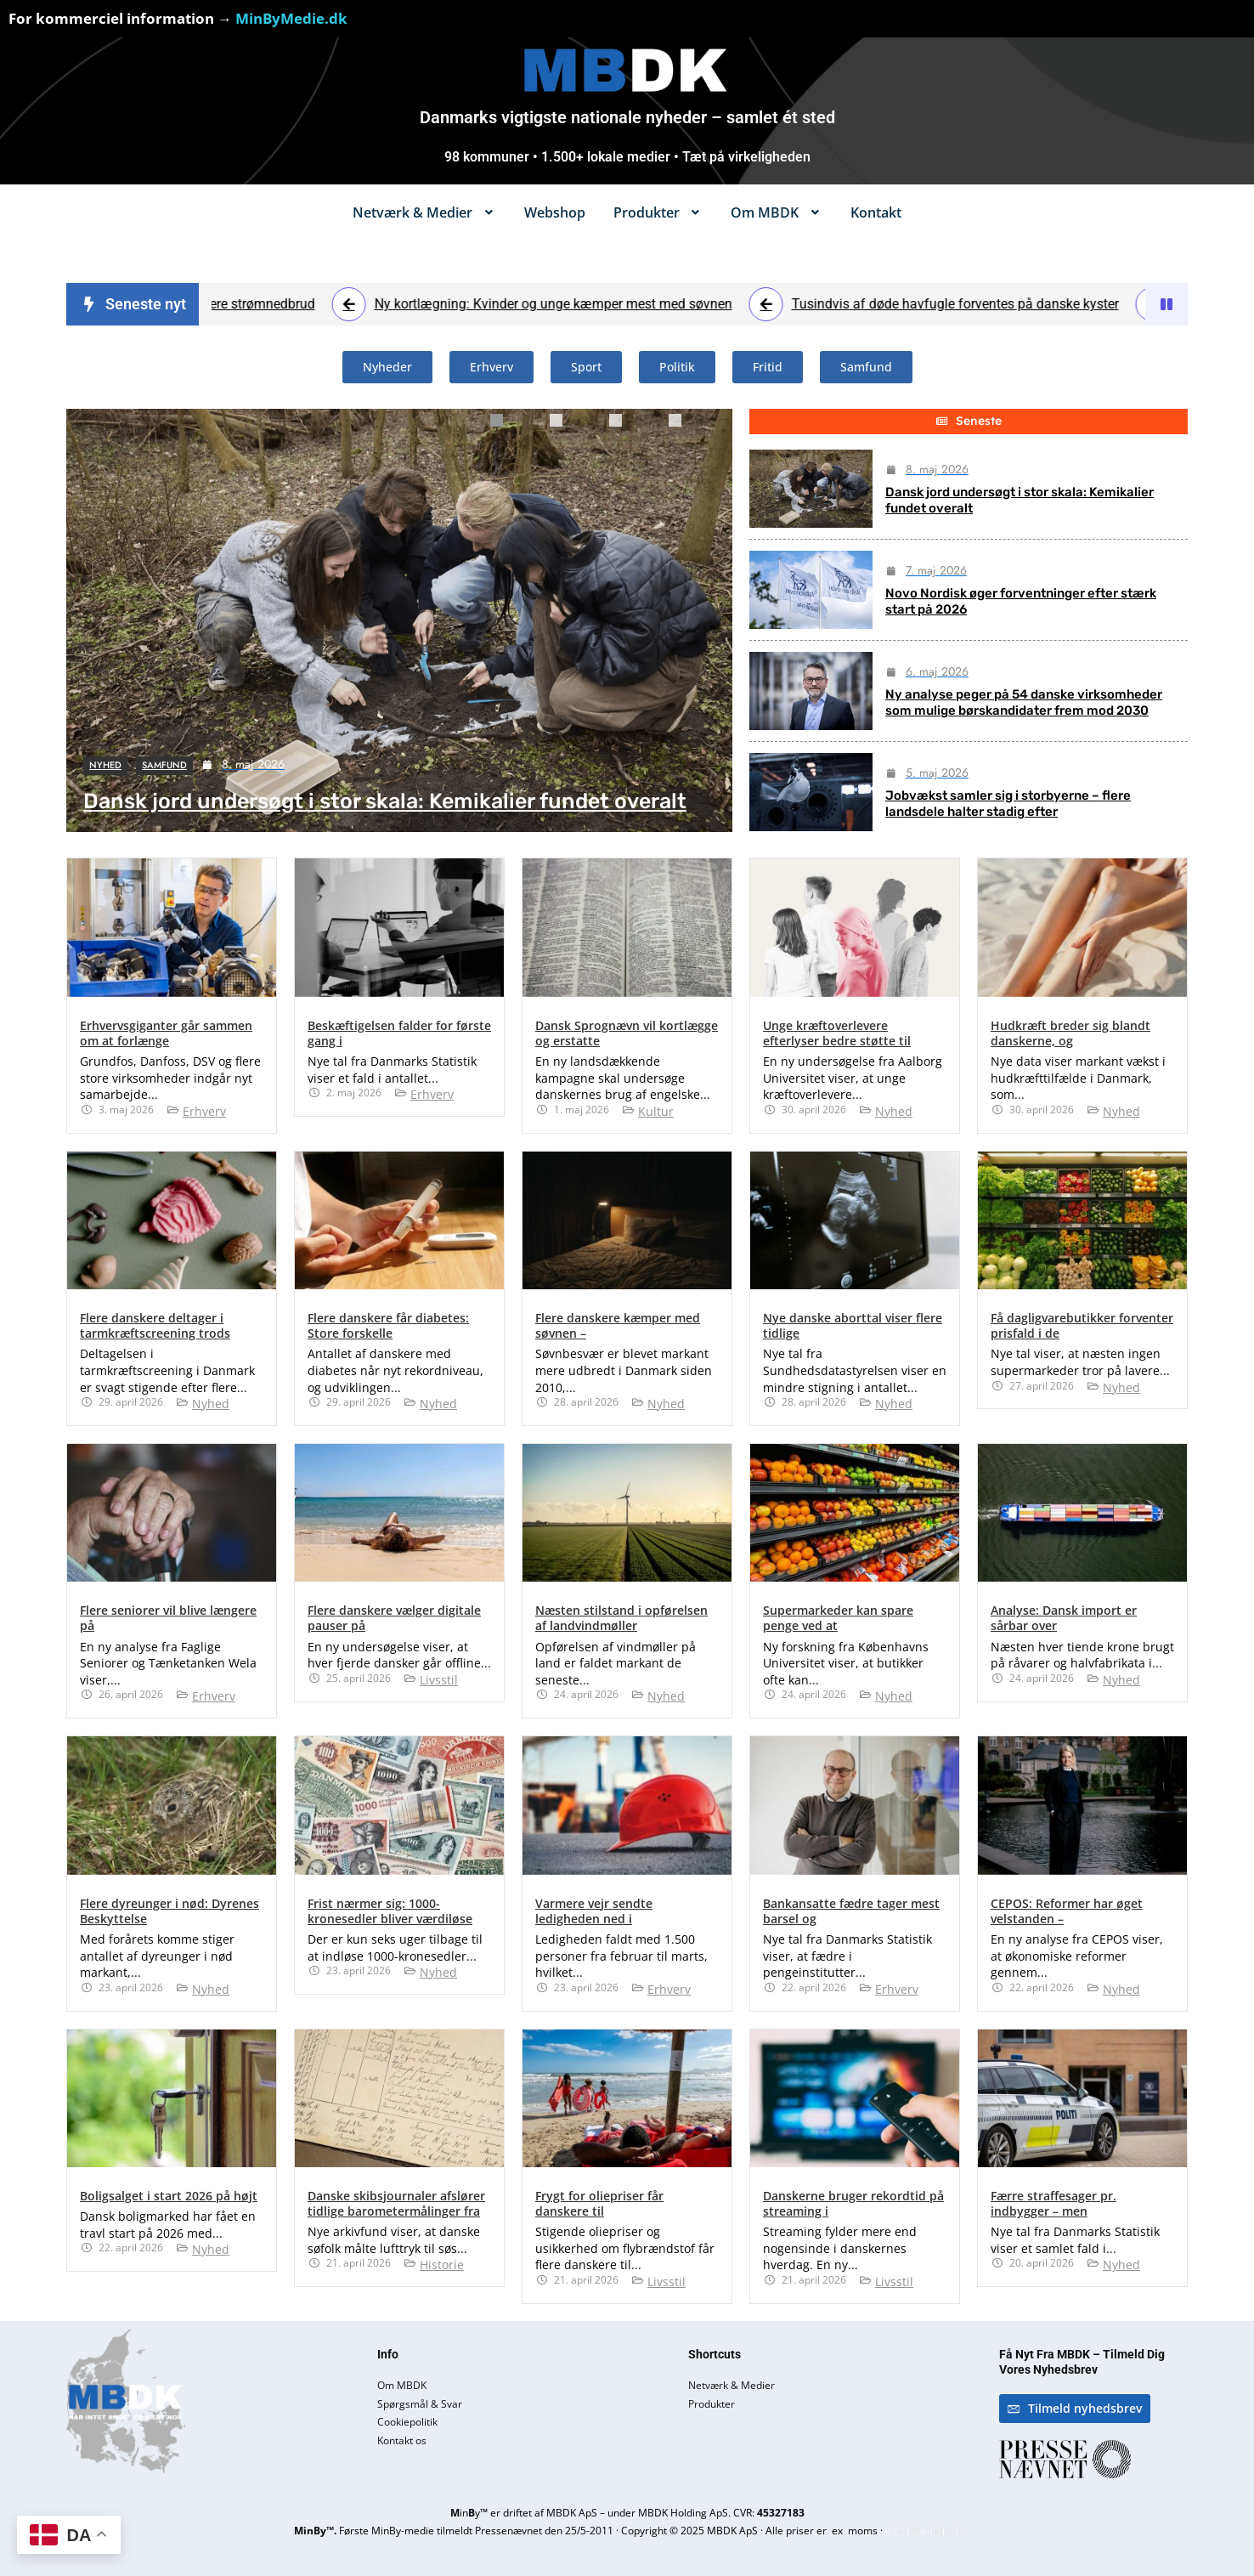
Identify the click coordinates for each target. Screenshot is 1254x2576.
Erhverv (204, 1111)
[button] (424, 212)
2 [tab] (575, 426)
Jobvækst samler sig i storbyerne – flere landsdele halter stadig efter (1008, 804)
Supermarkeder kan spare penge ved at (838, 1617)
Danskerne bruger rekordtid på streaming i (853, 2203)
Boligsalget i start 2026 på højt (168, 2196)
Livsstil (439, 1680)
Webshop (554, 212)
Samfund (164, 765)
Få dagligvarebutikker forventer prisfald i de (1082, 1325)
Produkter (658, 212)
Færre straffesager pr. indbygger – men (1053, 2203)
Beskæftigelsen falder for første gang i (399, 1033)
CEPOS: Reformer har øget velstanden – (1067, 1911)
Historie (442, 2264)
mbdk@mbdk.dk (923, 2530)
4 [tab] (694, 426)
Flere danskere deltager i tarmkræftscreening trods (155, 1325)
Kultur (656, 1111)
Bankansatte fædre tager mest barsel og (851, 1911)
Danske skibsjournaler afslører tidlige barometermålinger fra (396, 2203)
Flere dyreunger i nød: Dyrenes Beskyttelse (169, 1911)
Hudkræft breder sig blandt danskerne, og (1070, 1033)
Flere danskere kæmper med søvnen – (617, 1325)
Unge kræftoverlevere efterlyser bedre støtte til (837, 1033)
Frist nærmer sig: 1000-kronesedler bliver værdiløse (390, 1911)
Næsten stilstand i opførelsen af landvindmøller (621, 1617)
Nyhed (105, 765)
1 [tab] (515, 426)
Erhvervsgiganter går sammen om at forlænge (166, 1033)
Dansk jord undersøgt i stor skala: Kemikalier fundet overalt (384, 801)
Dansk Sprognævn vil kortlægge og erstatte (626, 1033)
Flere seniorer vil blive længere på (168, 1617)
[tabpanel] (399, 620)
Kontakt (875, 212)
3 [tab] (634, 426)
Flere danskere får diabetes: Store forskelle (388, 1325)
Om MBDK (776, 212)
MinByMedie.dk (291, 18)
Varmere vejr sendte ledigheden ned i (593, 1911)
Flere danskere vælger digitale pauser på (394, 1617)
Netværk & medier (424, 212)
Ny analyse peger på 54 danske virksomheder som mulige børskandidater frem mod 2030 (1023, 703)
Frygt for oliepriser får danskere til (599, 2203)
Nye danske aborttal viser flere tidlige (852, 1325)
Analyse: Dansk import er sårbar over (1064, 1617)
